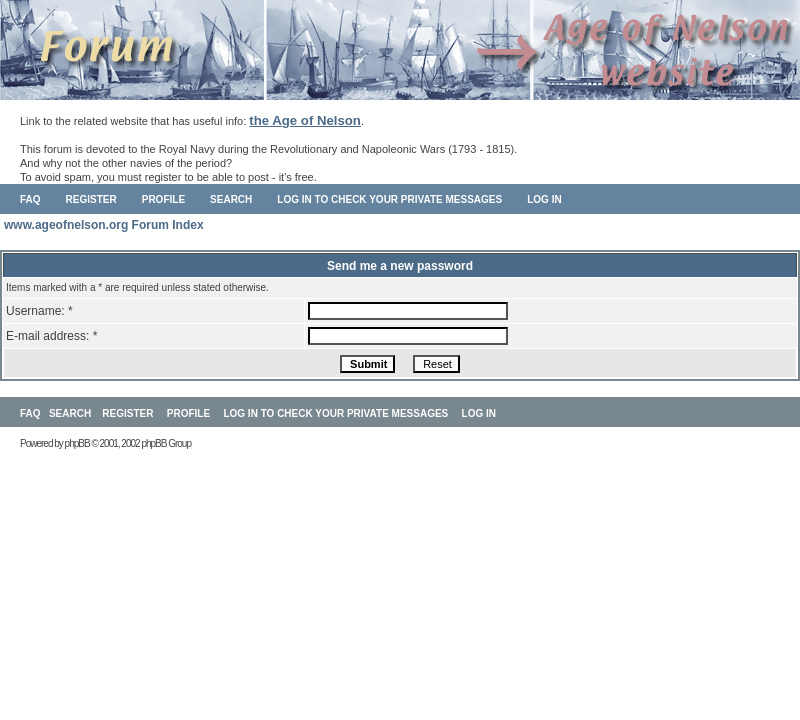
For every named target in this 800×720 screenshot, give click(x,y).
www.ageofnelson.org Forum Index (104, 225)
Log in (544, 199)
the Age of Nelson (305, 120)
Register (91, 199)
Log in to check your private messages (389, 199)
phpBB (77, 443)
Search (231, 199)
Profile (163, 199)
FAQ (30, 199)
